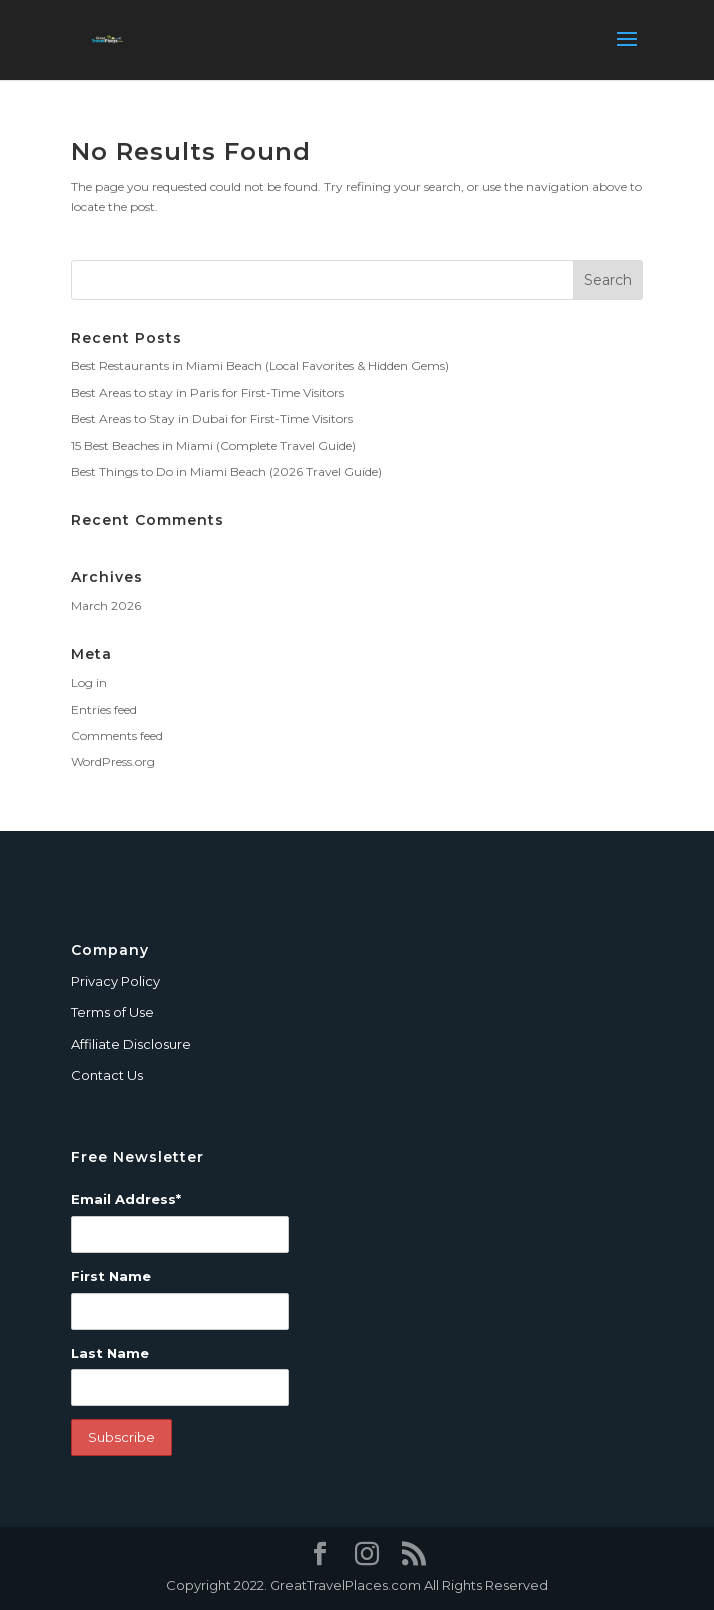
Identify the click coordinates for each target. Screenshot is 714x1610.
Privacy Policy (115, 981)
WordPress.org (113, 761)
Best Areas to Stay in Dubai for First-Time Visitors (212, 418)
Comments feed (117, 735)
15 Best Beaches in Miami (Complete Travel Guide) (213, 445)
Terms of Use (112, 1012)
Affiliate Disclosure (131, 1044)
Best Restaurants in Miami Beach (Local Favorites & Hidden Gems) (260, 365)
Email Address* (126, 1199)
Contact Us (107, 1075)
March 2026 (106, 605)
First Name (111, 1276)
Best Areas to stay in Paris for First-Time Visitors (207, 392)
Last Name (110, 1353)
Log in (89, 682)
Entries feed (104, 709)
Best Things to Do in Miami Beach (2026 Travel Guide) (226, 471)
